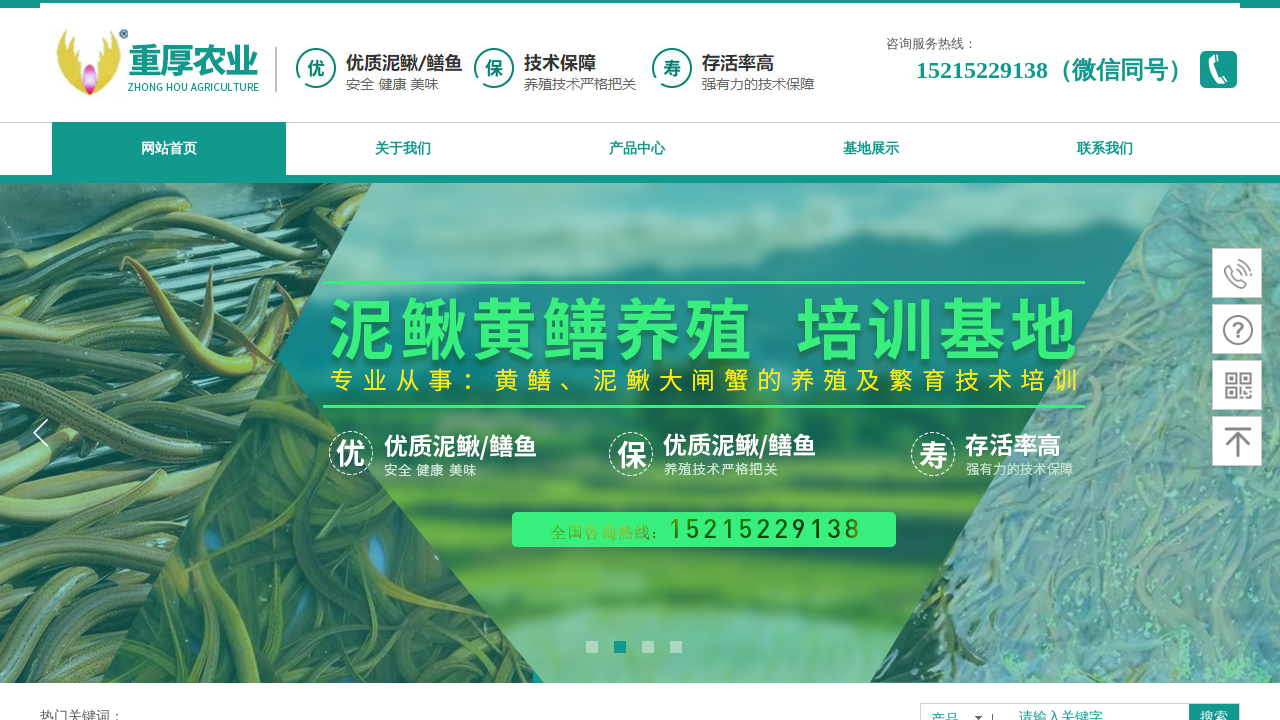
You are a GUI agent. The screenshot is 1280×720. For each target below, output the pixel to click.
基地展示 (871, 148)
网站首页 (169, 148)
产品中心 (637, 148)
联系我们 (1105, 148)
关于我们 (403, 148)
